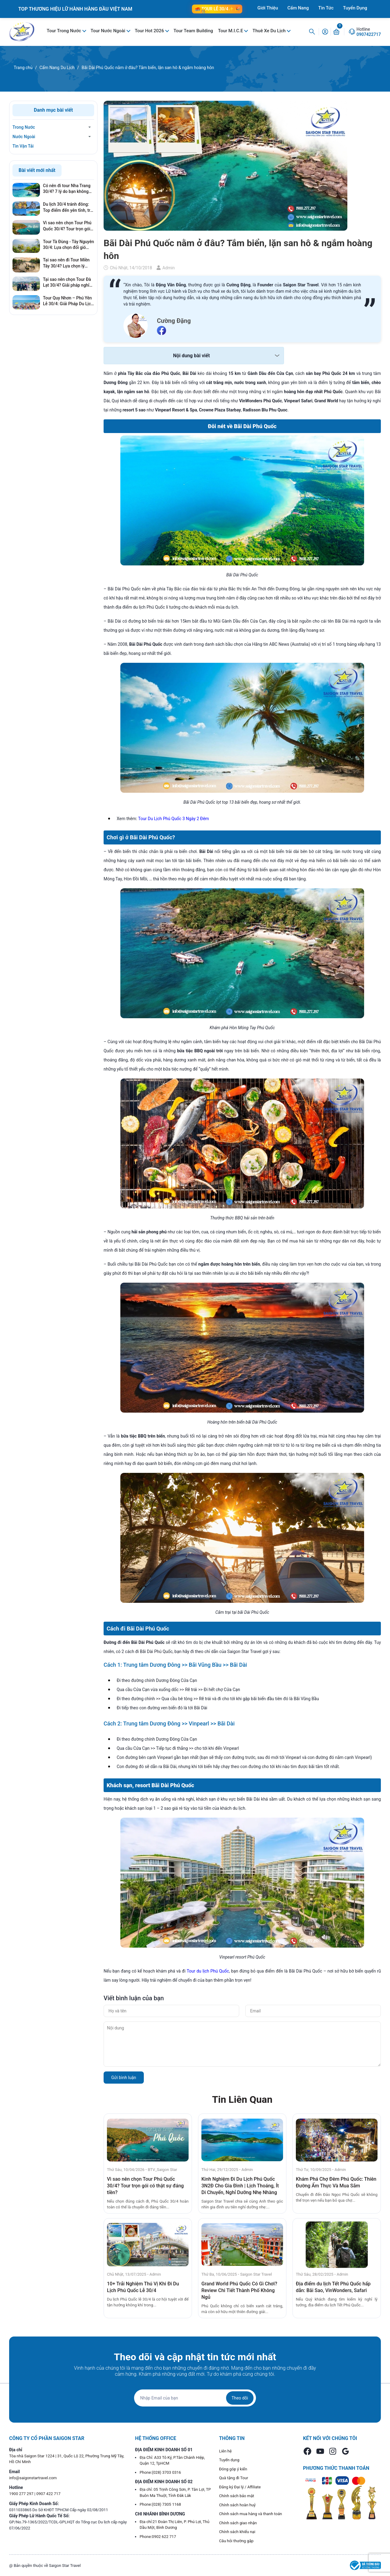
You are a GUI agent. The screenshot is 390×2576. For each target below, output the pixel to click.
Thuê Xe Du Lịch (270, 30)
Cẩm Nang (298, 8)
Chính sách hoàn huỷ (237, 2505)
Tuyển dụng (229, 2460)
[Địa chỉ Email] (195, 2397)
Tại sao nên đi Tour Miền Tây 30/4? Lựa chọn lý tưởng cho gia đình (66, 263)
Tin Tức (326, 8)
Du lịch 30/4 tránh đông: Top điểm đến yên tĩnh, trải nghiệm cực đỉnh (68, 207)
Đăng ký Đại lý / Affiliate (240, 2487)
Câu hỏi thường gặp (236, 2541)
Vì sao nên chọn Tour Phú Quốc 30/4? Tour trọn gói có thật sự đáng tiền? (145, 2185)
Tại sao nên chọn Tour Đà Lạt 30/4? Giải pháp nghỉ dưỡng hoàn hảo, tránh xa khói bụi (67, 282)
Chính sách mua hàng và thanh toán (250, 2513)
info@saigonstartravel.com (33, 2478)
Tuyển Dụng (355, 8)
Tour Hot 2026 (150, 30)
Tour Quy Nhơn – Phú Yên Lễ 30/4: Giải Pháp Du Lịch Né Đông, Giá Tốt (68, 301)
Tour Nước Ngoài (108, 30)
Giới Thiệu (267, 8)
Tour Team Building (193, 30)
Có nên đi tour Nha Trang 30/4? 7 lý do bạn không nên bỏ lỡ (66, 189)
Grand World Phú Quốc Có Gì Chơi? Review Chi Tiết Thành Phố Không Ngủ (239, 2290)
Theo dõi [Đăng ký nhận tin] (240, 2398)
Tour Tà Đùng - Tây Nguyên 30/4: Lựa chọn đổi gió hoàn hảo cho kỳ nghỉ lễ (68, 245)
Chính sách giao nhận (238, 2523)
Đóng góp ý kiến (233, 2469)
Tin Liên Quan (242, 2099)
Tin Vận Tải (23, 146)
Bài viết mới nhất (37, 170)
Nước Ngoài (23, 136)
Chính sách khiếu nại (237, 2531)
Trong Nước (23, 127)
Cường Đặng (174, 320)
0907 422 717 (48, 2493)
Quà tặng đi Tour (233, 2478)
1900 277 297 (21, 2493)
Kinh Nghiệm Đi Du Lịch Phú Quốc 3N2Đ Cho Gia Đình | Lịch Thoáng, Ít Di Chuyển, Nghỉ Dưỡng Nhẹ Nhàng (240, 2185)
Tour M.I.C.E (231, 30)
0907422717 (368, 34)
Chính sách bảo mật (236, 2496)
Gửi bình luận (123, 2077)
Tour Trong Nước (64, 30)
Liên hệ (225, 2451)
